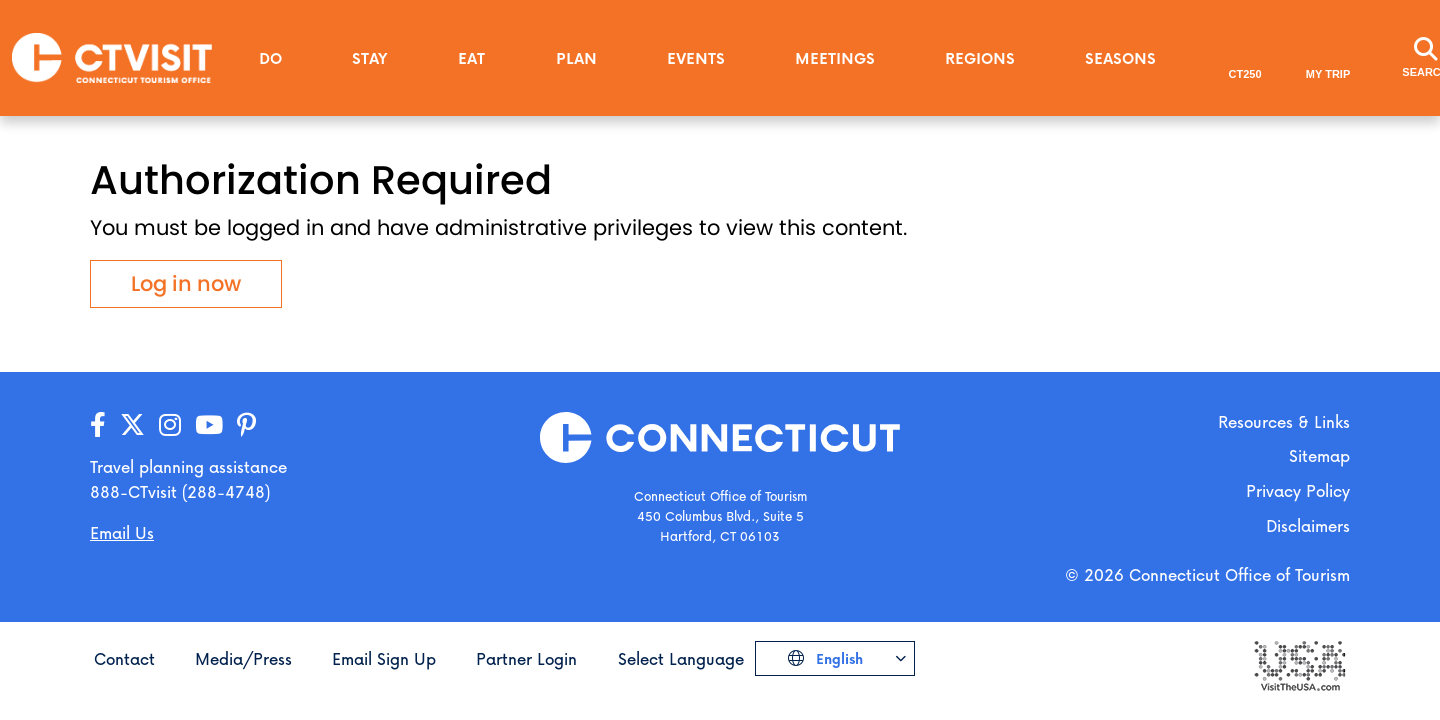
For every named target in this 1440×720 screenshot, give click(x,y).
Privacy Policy (1298, 490)
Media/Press (243, 658)
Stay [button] (370, 58)
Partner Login (526, 658)
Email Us (122, 532)
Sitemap (1319, 455)
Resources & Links (1284, 421)
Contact (124, 658)
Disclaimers (1308, 525)
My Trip (1328, 74)
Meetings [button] (835, 58)
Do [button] (270, 58)
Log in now (186, 283)
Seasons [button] (1120, 58)
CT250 (1245, 74)
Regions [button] (980, 58)
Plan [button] (576, 58)
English (837, 658)
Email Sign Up (384, 658)
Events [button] (696, 58)
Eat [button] (471, 58)
